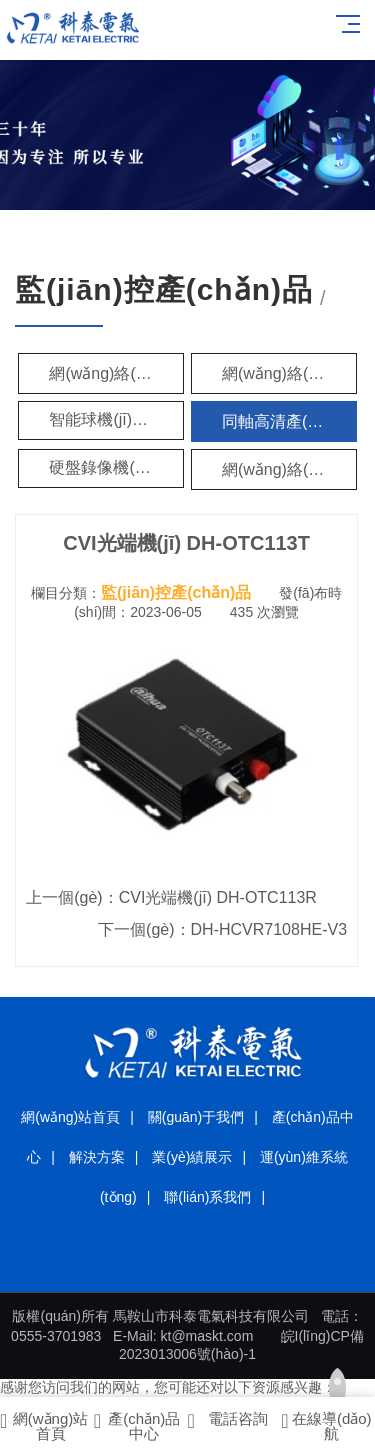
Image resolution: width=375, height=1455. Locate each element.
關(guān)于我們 (196, 1117)
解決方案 (97, 1157)
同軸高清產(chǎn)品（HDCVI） (289, 421)
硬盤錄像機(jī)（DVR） (116, 467)
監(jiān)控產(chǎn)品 (176, 592)
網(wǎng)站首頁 (70, 1117)
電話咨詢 (228, 1421)
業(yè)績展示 (192, 1157)
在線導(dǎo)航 (326, 1426)
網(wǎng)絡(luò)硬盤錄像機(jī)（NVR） (289, 469)
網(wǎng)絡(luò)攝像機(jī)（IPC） (116, 373)
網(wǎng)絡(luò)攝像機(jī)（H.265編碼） (289, 373)
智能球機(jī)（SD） (116, 419)
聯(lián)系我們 (207, 1197)
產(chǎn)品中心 (137, 1426)
